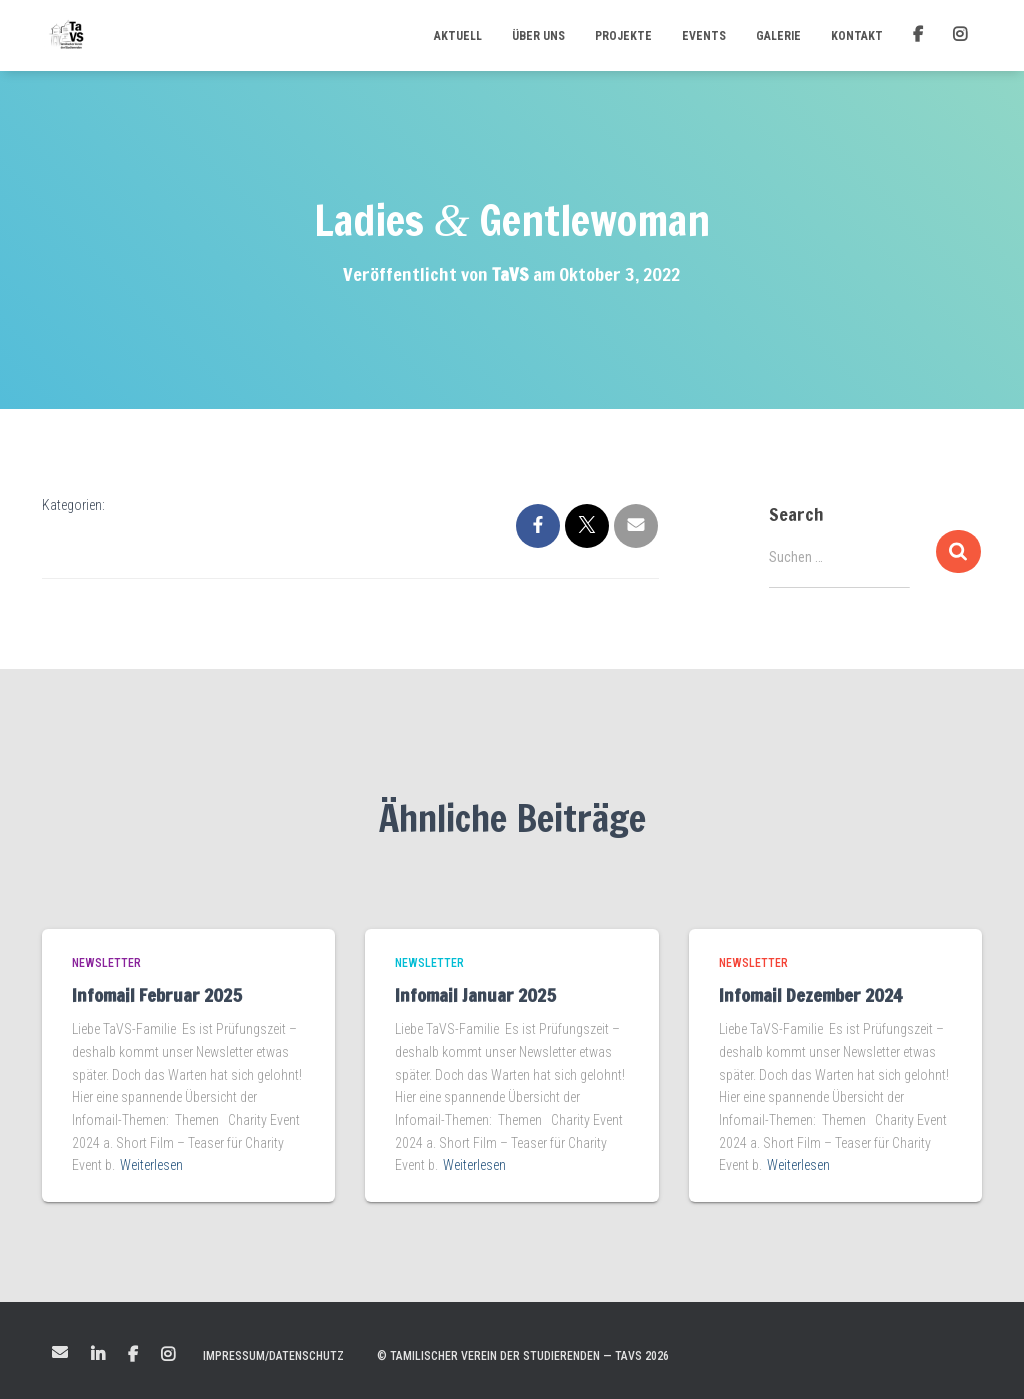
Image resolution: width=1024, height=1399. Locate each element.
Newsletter (106, 963)
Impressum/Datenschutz (273, 1356)
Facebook (133, 1355)
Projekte (623, 36)
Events (704, 36)
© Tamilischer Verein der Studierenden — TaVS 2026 (523, 1356)
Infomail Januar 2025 (475, 995)
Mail (60, 1352)
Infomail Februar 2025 (157, 995)
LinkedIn (98, 1355)
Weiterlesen (151, 1165)
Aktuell (458, 36)
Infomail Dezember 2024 (810, 995)
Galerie (778, 36)
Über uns (538, 36)
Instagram (168, 1355)
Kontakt (857, 36)
